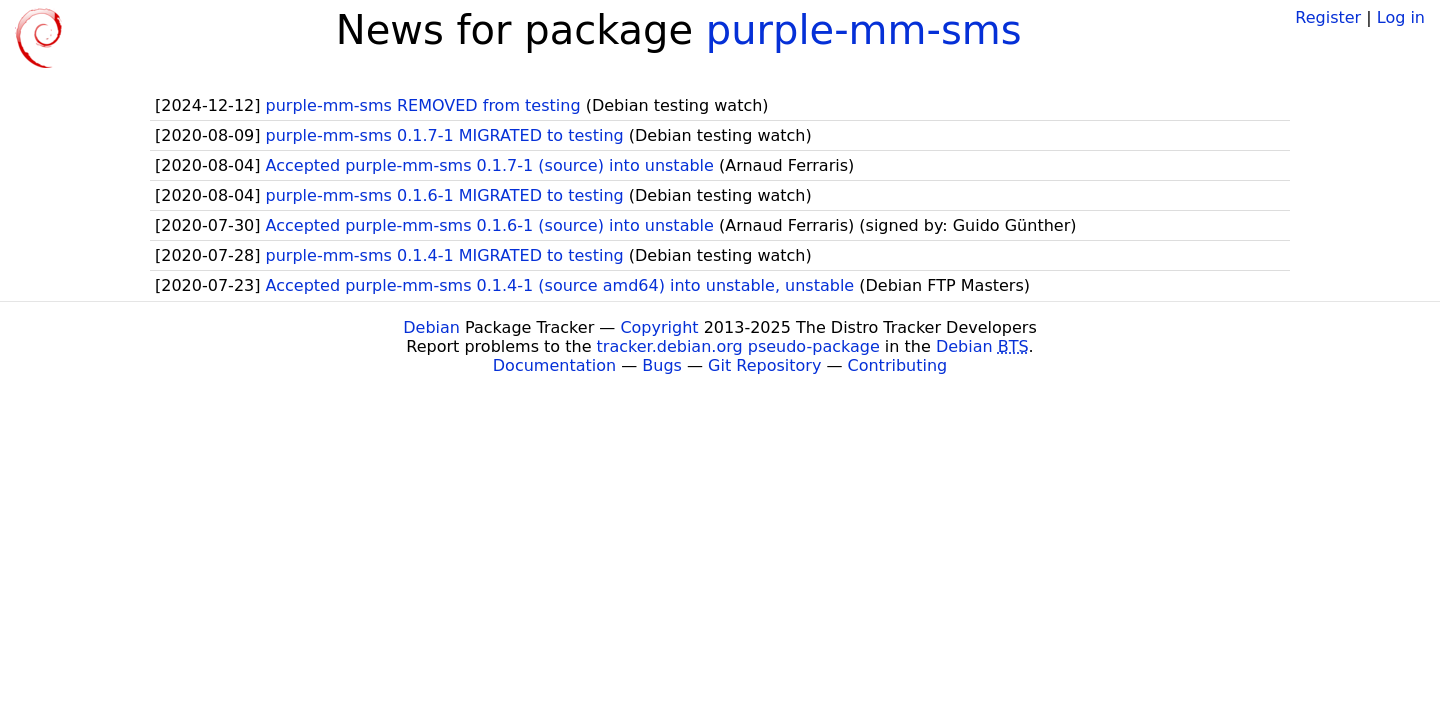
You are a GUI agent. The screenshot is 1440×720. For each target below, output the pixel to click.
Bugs (662, 365)
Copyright (659, 327)
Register (1328, 17)
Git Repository (764, 365)
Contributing (898, 365)
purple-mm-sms (864, 30)
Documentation (554, 365)
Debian (431, 327)
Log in (1401, 17)
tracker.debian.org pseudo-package (738, 346)
